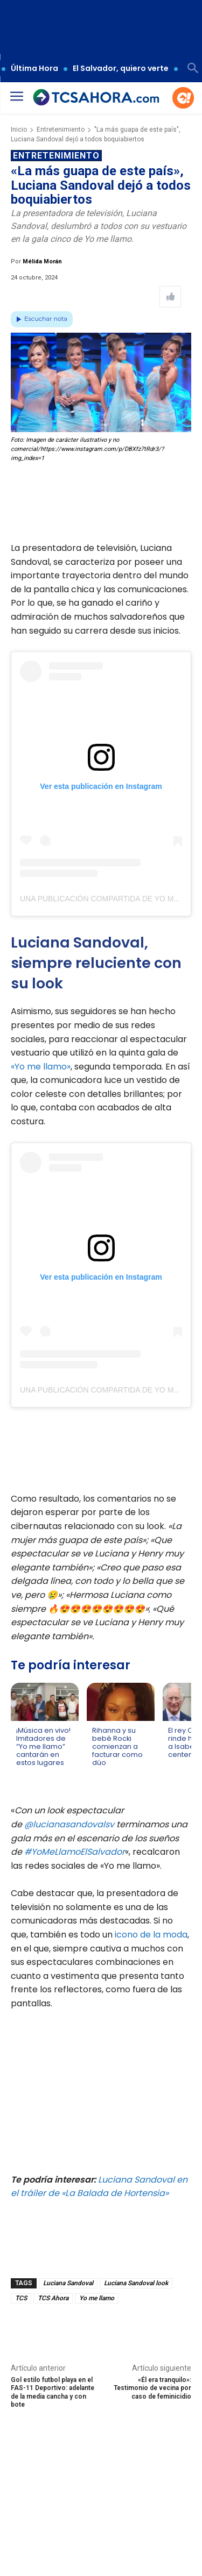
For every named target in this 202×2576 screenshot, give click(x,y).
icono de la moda (150, 1934)
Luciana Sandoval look (136, 2283)
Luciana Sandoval (68, 2283)
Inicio (19, 129)
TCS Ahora (53, 2298)
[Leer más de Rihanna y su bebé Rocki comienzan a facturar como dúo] (98, 1773)
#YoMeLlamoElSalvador (74, 1852)
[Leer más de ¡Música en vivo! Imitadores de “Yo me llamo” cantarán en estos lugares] (22, 1773)
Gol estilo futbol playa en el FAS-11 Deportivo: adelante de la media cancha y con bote (52, 2392)
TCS (21, 2298)
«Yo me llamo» (41, 1066)
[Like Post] (170, 296)
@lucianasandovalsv (69, 1824)
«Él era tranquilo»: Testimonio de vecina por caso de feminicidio (152, 2388)
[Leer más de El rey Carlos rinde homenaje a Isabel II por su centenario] (174, 1765)
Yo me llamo (96, 2298)
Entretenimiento (61, 129)
